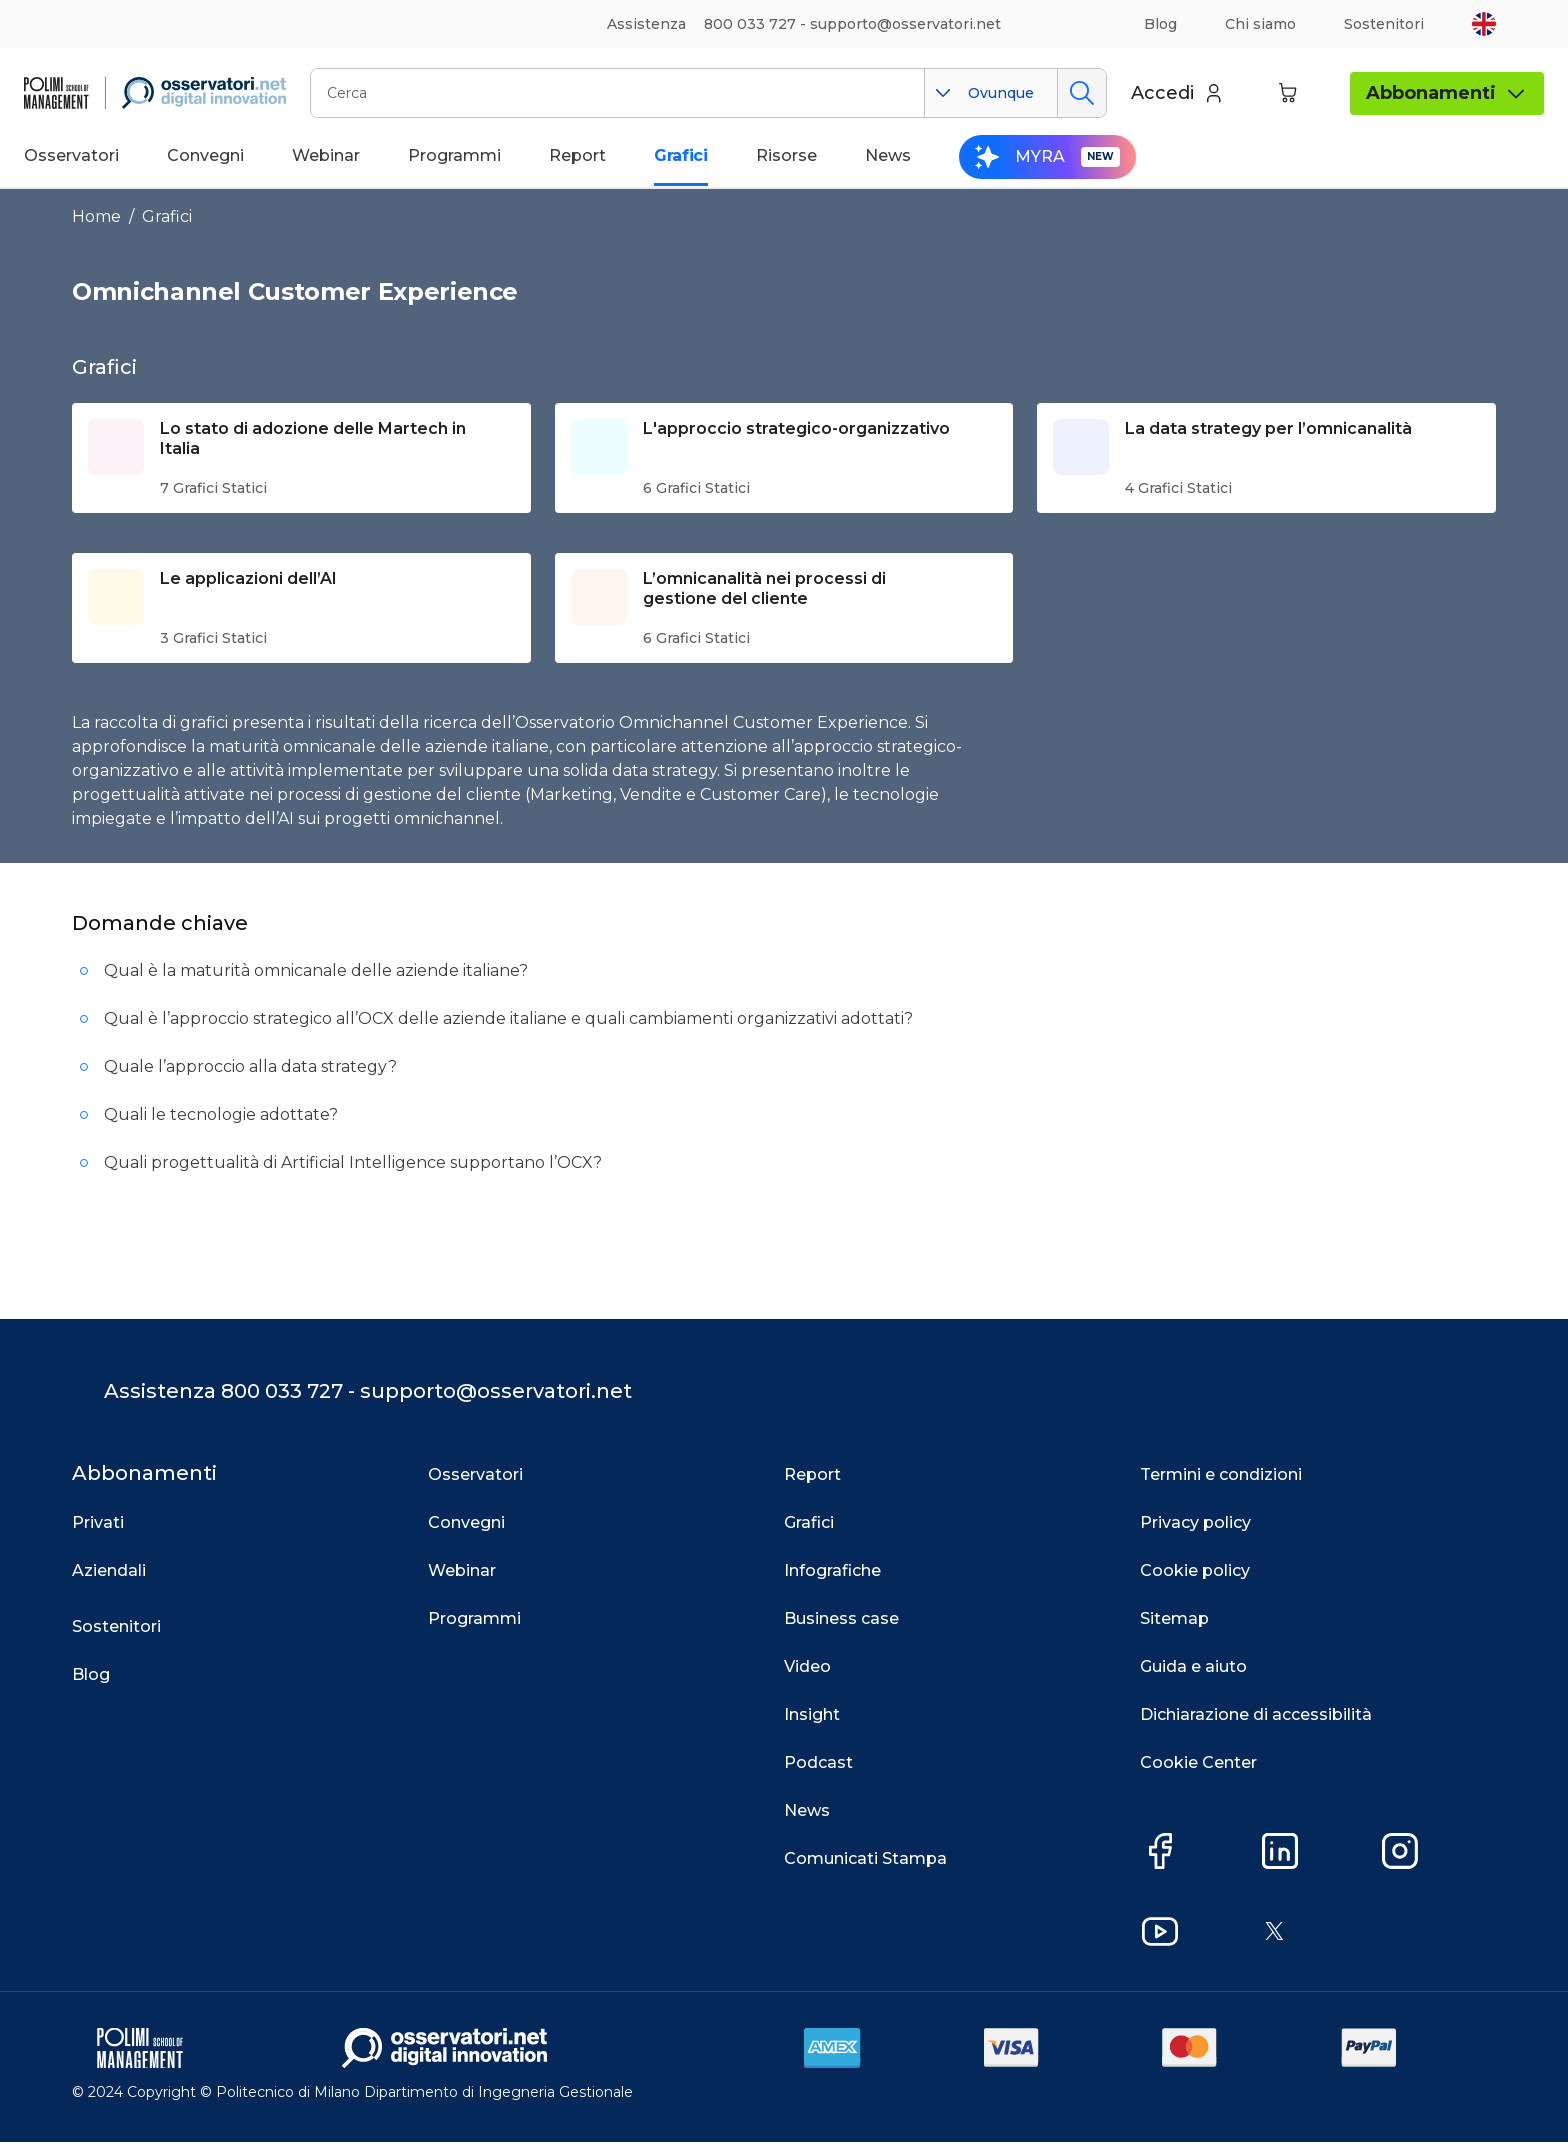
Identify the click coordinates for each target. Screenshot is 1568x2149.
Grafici (167, 216)
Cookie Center (1198, 1770)
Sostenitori (1384, 24)
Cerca (1081, 93)
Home (96, 216)
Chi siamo (1260, 24)
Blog (1160, 24)
